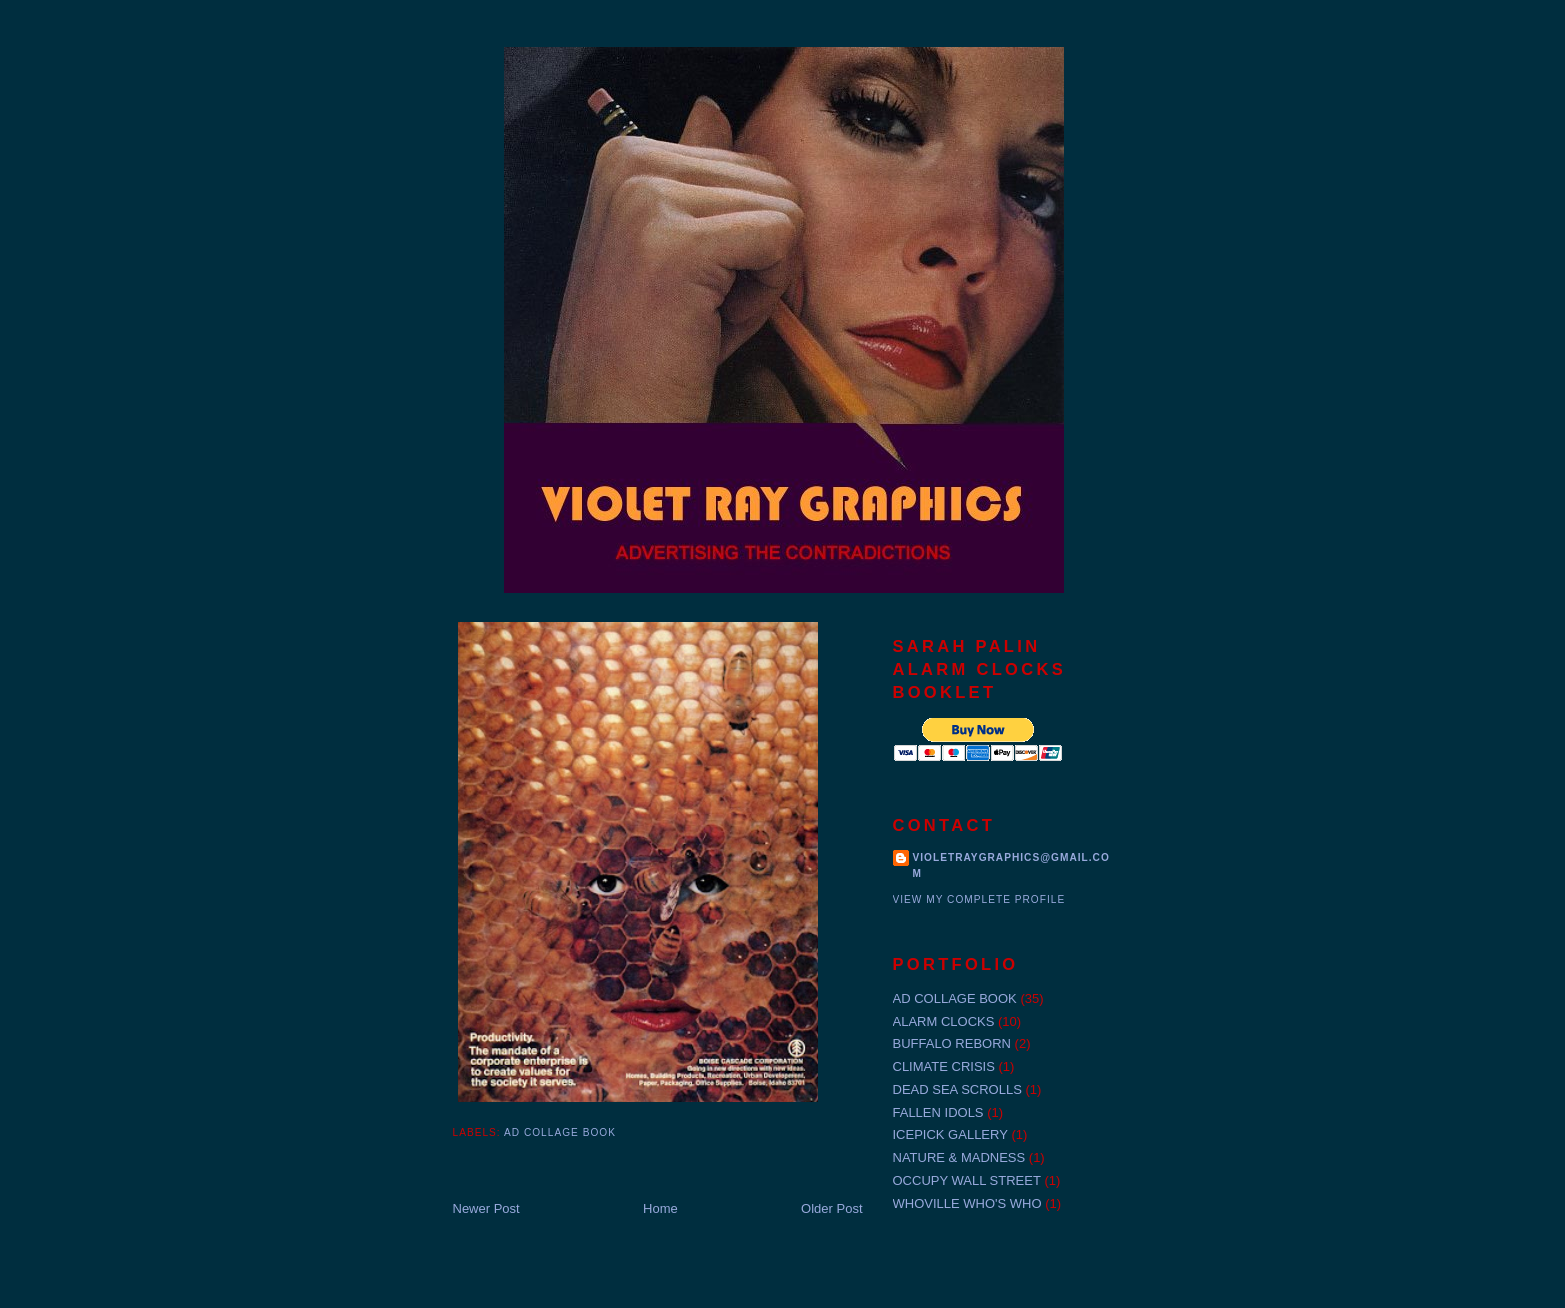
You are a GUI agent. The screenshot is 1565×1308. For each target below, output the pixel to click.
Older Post (831, 1208)
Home (660, 1208)
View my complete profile (979, 899)
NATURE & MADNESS (959, 1157)
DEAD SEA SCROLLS (957, 1089)
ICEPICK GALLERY (950, 1134)
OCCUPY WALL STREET (967, 1180)
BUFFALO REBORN (952, 1043)
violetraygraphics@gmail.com (1011, 865)
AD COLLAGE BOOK (560, 1132)
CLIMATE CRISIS (944, 1066)
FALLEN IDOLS (938, 1112)
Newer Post (486, 1208)
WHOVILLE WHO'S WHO (967, 1203)
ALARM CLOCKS (944, 1021)
